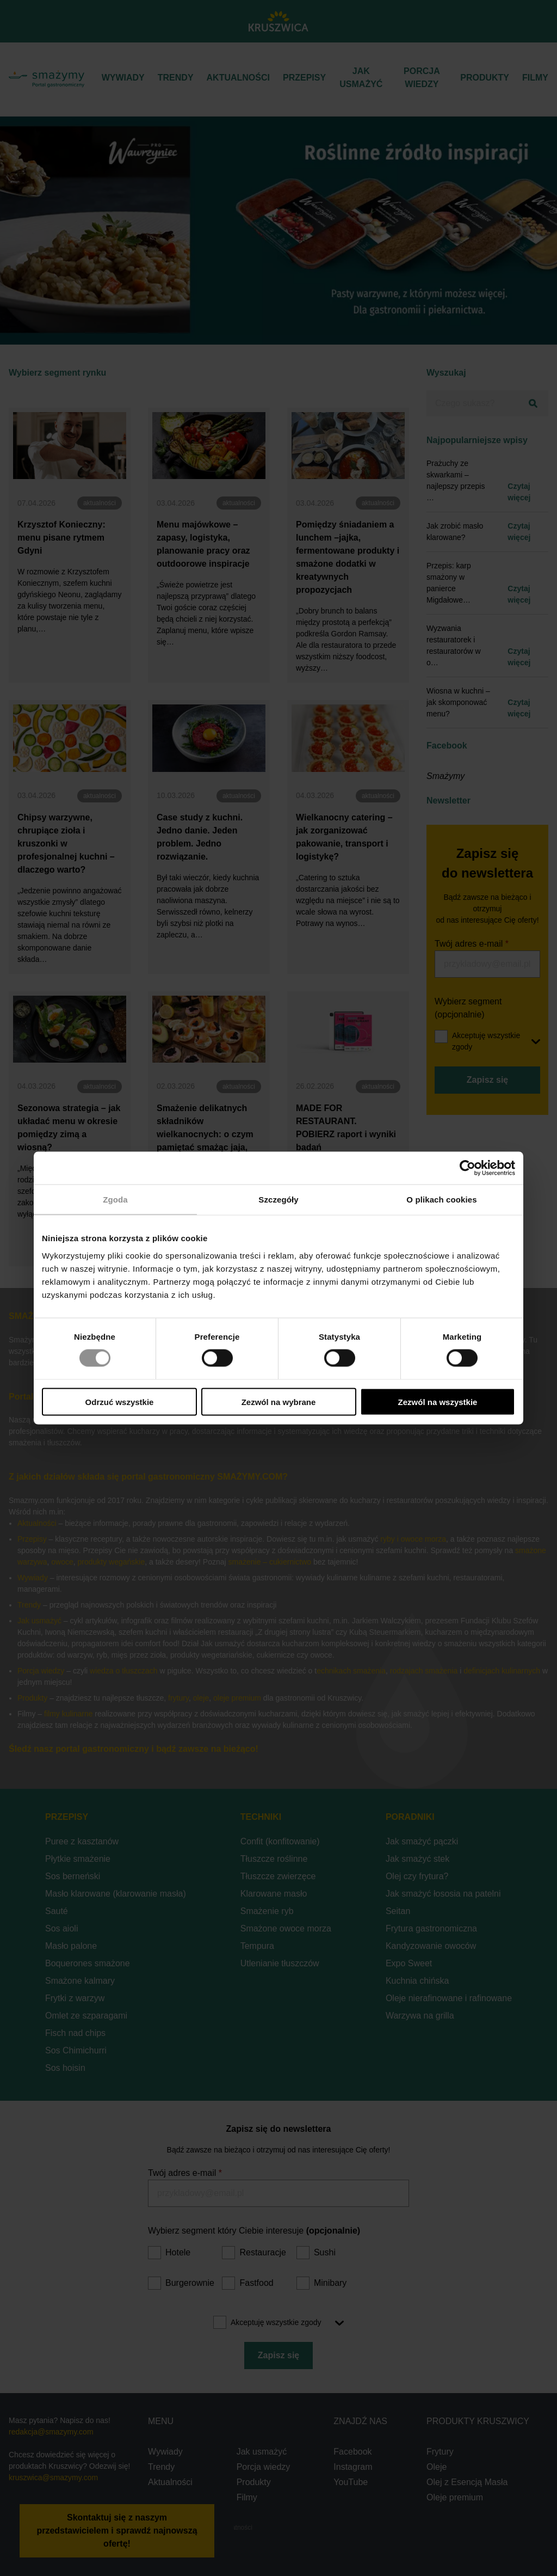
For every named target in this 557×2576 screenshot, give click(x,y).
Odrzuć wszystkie (119, 1401)
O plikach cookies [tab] (441, 1199)
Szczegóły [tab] (278, 1199)
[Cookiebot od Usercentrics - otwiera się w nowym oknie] (467, 1168)
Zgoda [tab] (115, 1199)
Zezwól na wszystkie (438, 1401)
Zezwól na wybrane (279, 1401)
